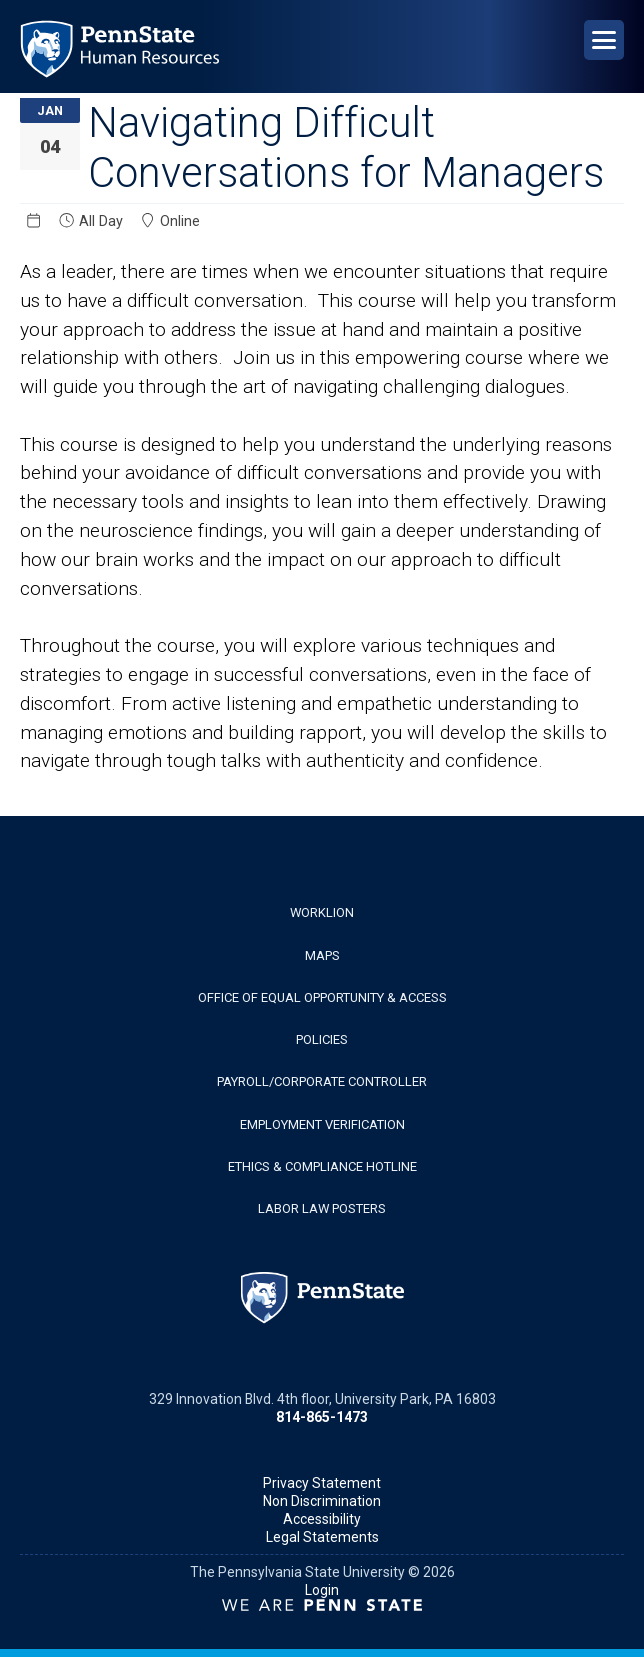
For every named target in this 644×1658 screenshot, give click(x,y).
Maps (322, 955)
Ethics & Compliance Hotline (322, 1166)
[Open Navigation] (604, 40)
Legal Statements (322, 1537)
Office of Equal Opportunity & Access (322, 997)
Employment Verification (322, 1124)
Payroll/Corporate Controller (322, 1081)
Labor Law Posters (322, 1208)
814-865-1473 (322, 1417)
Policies (322, 1039)
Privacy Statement (322, 1483)
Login (322, 1590)
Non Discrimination (322, 1501)
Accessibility (322, 1519)
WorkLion (322, 912)
